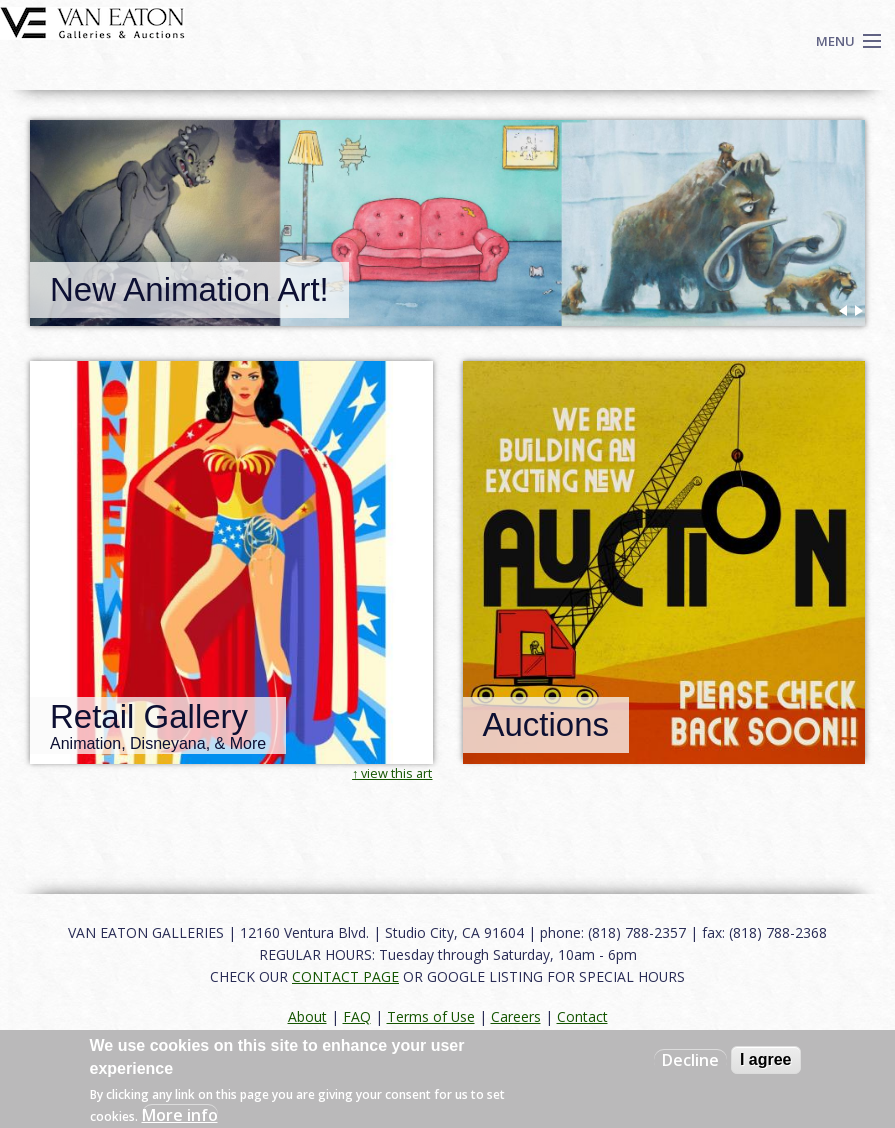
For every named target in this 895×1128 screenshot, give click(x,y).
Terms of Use (431, 1016)
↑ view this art (392, 773)
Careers (516, 1016)
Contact (582, 1016)
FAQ (357, 1016)
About (307, 1016)
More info (180, 1115)
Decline (690, 1060)
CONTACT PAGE (345, 976)
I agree (766, 1059)
